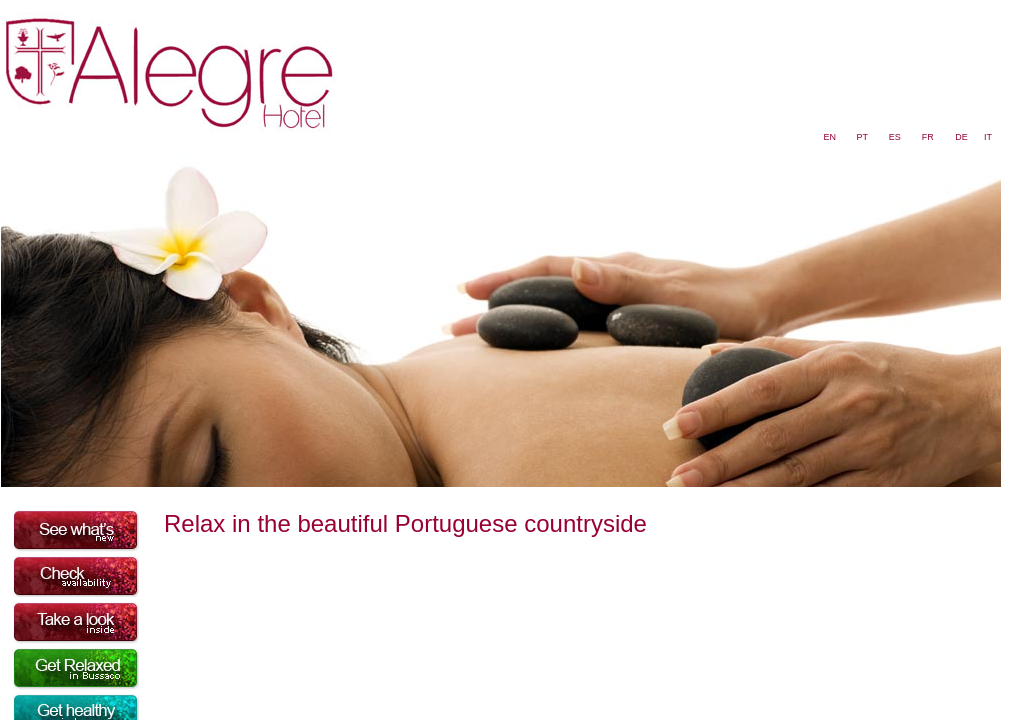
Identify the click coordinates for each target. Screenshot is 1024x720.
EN (830, 137)
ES (895, 137)
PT (862, 137)
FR (928, 137)
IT (988, 137)
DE (961, 137)
